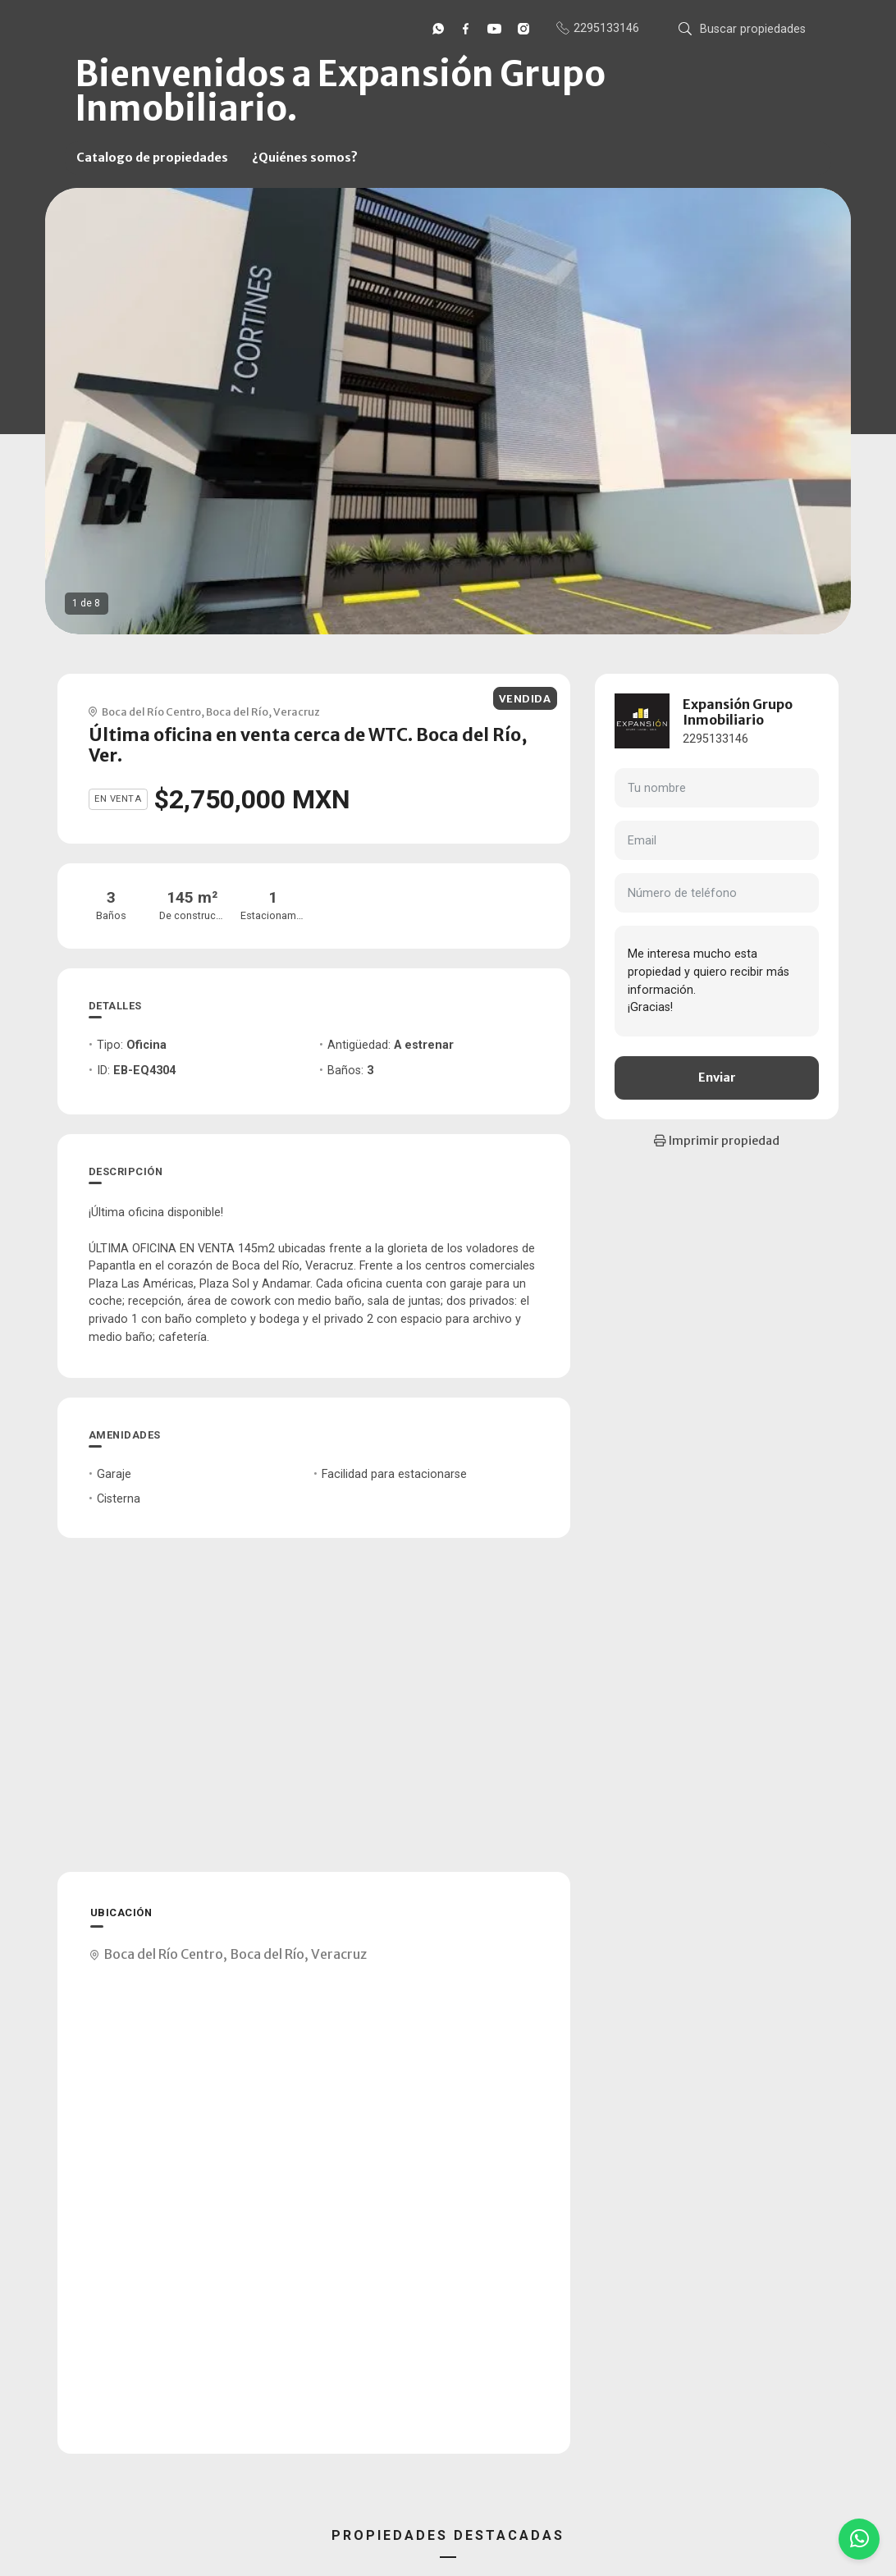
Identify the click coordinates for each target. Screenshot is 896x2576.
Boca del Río (237, 711)
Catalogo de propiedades (152, 157)
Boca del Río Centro (151, 711)
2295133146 (715, 739)
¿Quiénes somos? (305, 157)
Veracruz (296, 711)
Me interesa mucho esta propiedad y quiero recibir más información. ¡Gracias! (717, 981)
